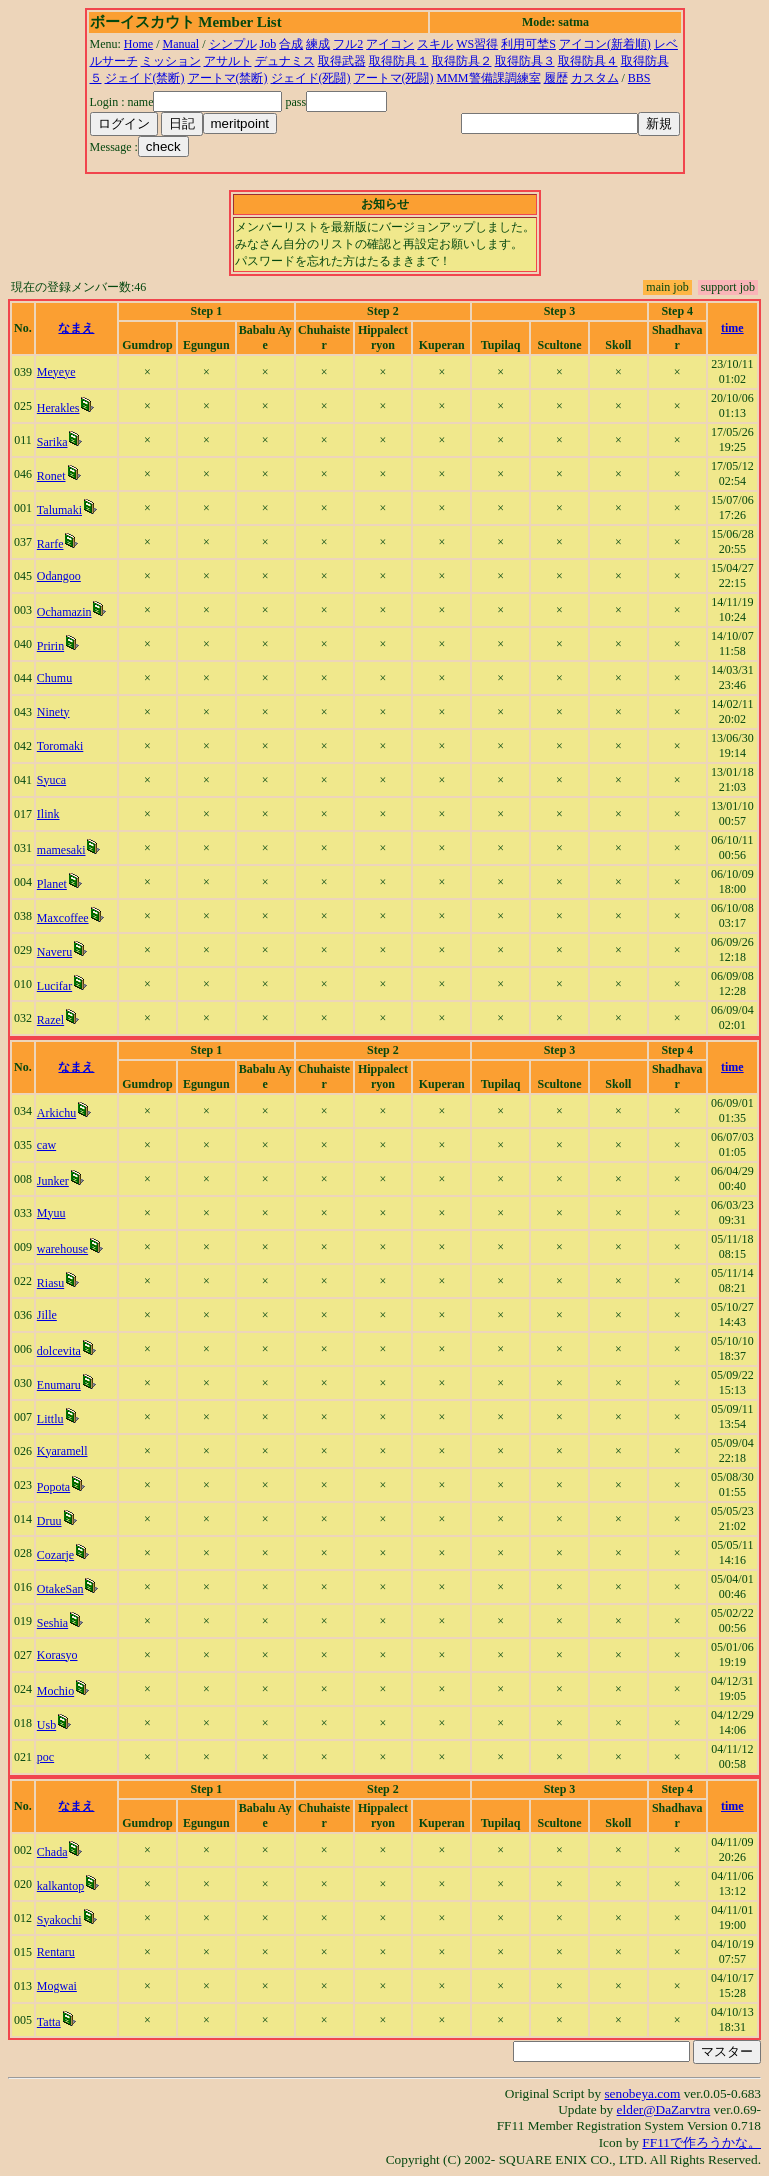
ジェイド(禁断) (145, 78)
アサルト (228, 61)
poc (45, 1757)
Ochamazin (64, 612)
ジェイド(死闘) (311, 78)
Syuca (51, 780)
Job (268, 44)
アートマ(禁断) (228, 78)
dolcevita (59, 1351)
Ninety (53, 712)
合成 (291, 44)
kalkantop (60, 1886)
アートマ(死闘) (394, 78)
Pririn (50, 646)
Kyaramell (62, 1451)
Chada (52, 1852)
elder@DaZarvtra (664, 2109)
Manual (181, 44)
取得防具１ (399, 61)
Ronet (51, 476)
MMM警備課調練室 (489, 78)
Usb (46, 1725)
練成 (318, 44)
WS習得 (477, 44)
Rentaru (56, 1952)
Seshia (52, 1623)
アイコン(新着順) (605, 44)
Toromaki (60, 746)
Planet (52, 884)
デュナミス (285, 61)
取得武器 (342, 61)
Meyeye (56, 372)
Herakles (58, 408)
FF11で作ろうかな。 (701, 2142)
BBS (639, 78)
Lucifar (54, 986)
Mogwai (57, 1986)
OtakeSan (60, 1589)
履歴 (556, 78)
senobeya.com (642, 2093)
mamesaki (61, 850)
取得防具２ (462, 61)
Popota (53, 1487)
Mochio (55, 1691)
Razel (50, 1020)
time (732, 328)
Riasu (50, 1283)
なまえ (76, 328)
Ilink (48, 814)
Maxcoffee (63, 918)
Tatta (49, 2022)
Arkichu (56, 1113)
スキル (435, 44)
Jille (47, 1315)
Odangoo (59, 576)
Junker (53, 1181)
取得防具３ (525, 61)
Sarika (52, 442)
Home (138, 44)
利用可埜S (528, 44)
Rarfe (50, 544)
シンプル (233, 44)
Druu (49, 1521)
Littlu (50, 1419)
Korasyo (57, 1655)
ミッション (171, 61)
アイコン (390, 44)
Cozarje (55, 1555)
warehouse (62, 1249)
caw (46, 1145)
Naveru (54, 952)
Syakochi (59, 1920)
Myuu (51, 1213)
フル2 (348, 44)
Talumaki (59, 510)
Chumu (54, 678)
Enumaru (59, 1385)
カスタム (595, 78)
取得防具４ (588, 61)
